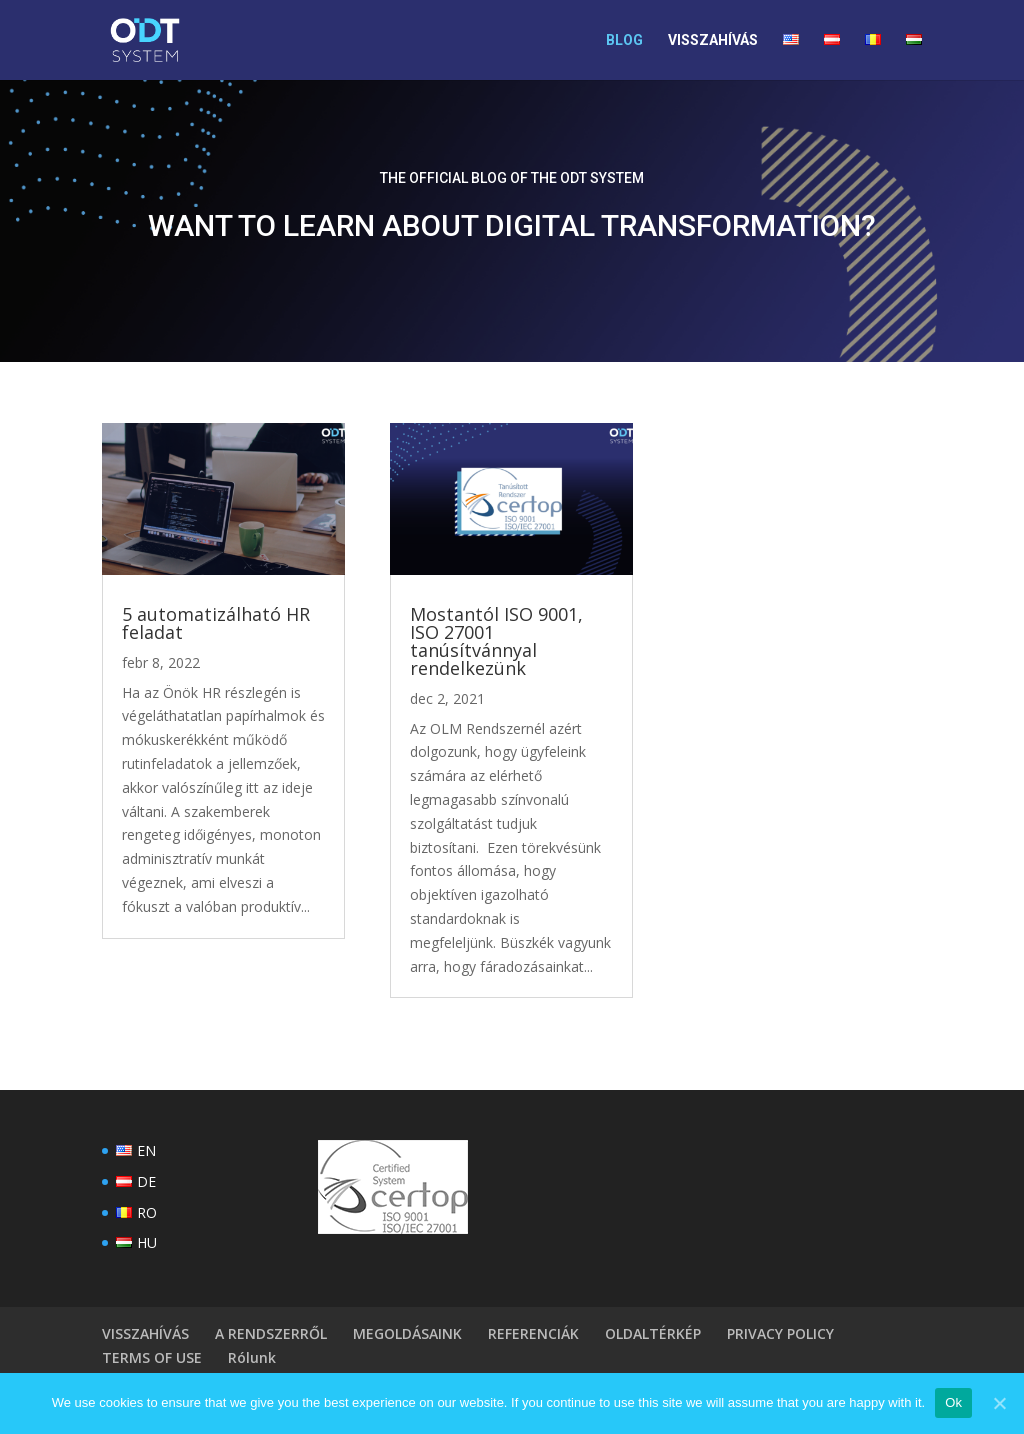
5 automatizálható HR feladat (216, 623)
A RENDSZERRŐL (271, 1333)
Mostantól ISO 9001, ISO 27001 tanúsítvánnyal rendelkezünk (496, 641)
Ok (953, 1402)
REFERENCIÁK (533, 1333)
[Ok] (999, 1403)
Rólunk (252, 1357)
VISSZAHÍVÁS (713, 40)
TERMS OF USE (152, 1357)
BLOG (624, 40)
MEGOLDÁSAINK (407, 1333)
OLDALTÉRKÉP (653, 1333)
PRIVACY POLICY (780, 1333)
